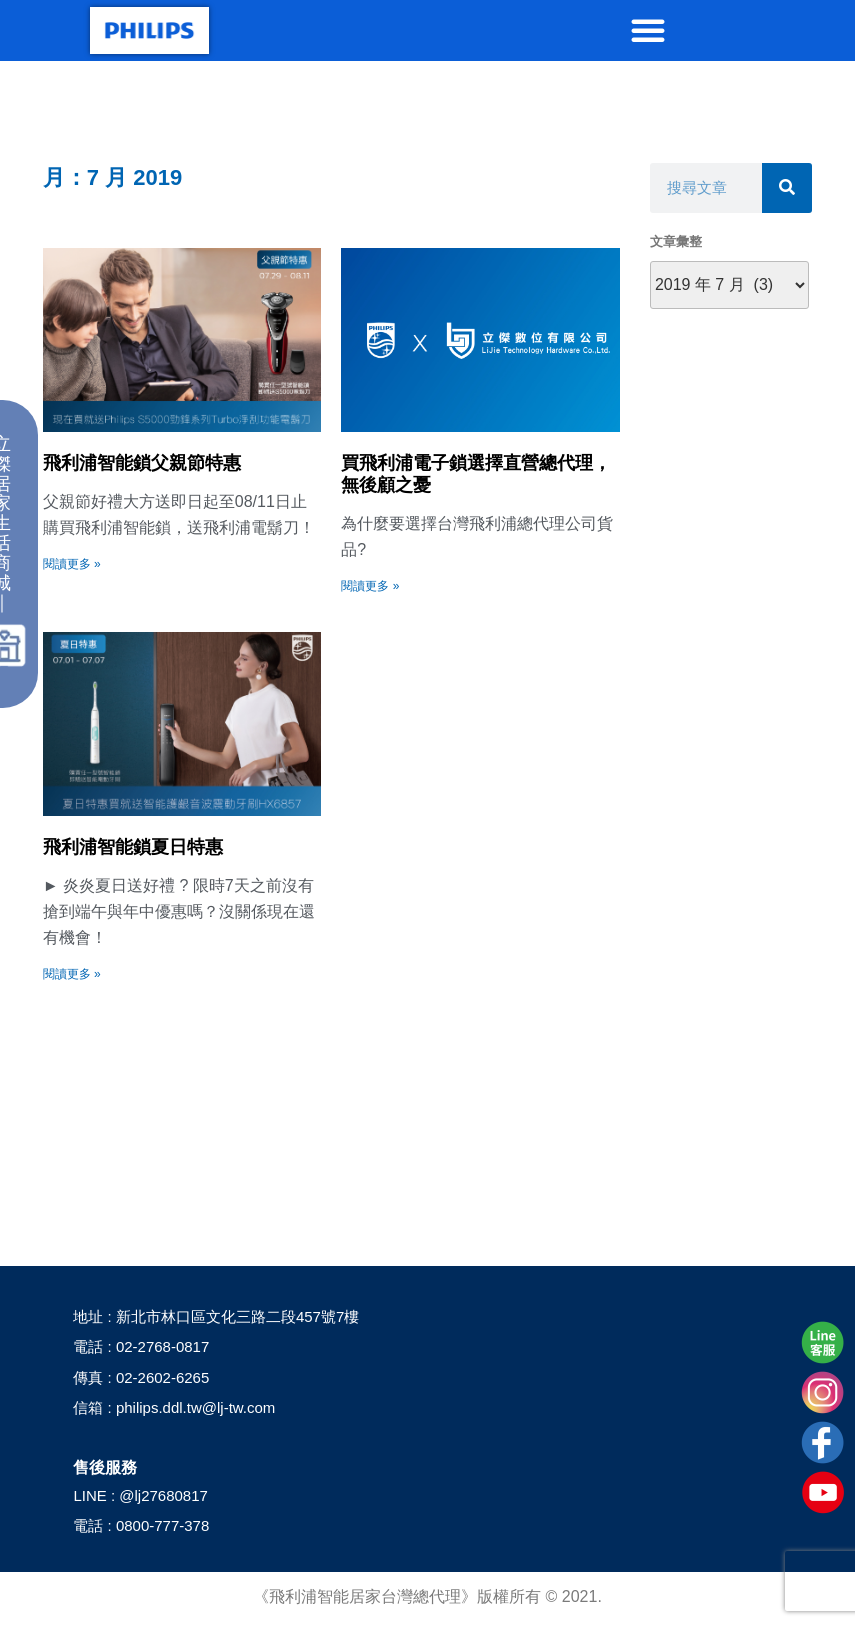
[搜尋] (787, 188)
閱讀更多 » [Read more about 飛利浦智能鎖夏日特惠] (72, 974)
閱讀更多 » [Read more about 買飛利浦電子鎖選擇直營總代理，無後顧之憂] (370, 586)
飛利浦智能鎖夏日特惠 (133, 847)
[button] (648, 30)
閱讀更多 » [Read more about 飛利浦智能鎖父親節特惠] (72, 564)
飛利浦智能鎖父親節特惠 (142, 463)
